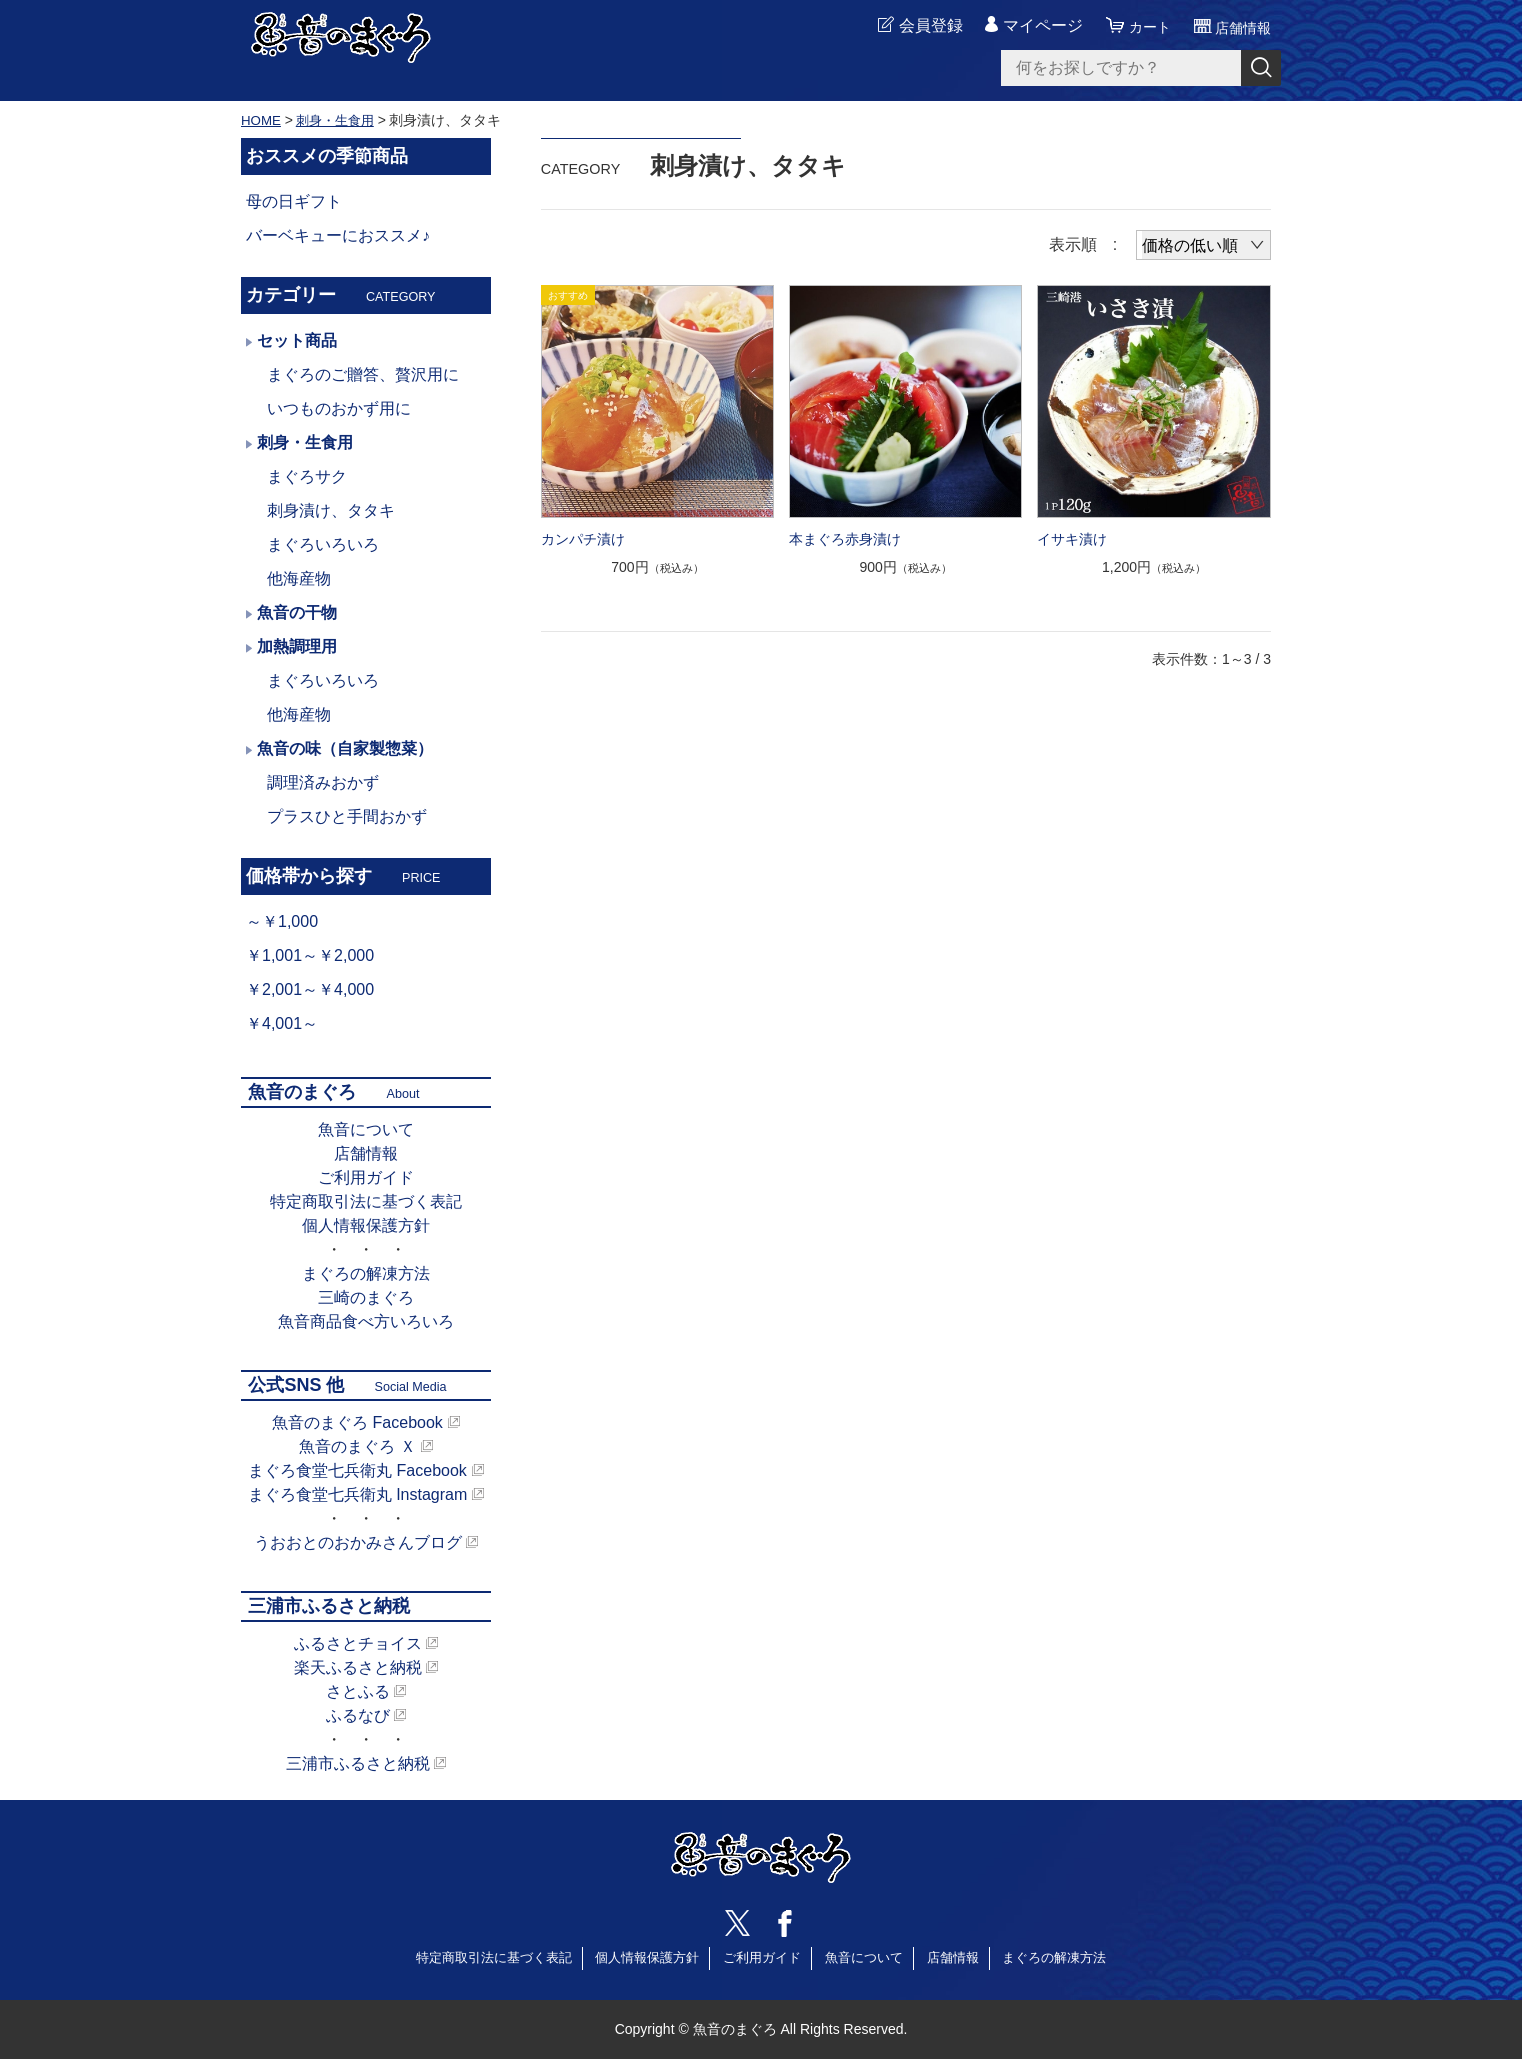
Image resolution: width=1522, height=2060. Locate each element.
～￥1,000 (282, 921)
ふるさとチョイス (358, 1643)
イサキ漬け (1072, 539)
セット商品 (297, 340)
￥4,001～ (282, 1023)
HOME (262, 120)
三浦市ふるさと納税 (358, 1763)
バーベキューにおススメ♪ (338, 235)
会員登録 (917, 26)
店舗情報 (366, 1153)
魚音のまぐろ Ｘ (357, 1446)
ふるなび (358, 1715)
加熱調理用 (297, 646)
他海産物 (299, 578)
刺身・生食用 (340, 120)
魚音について (366, 1129)
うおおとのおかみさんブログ (358, 1542)
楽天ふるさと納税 (358, 1667)
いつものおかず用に (339, 408)
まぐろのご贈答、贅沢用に (363, 374)
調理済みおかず (323, 782)
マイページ (1029, 26)
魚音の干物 (297, 612)
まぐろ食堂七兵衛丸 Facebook (357, 1470)
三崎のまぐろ (366, 1297)
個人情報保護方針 (366, 1225)
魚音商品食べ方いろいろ (366, 1321)
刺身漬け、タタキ (331, 510)
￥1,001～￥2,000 (310, 955)
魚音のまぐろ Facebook (357, 1422)
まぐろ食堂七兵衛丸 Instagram (358, 1494)
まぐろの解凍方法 (366, 1273)
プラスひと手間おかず (347, 816)
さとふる (358, 1691)
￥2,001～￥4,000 (310, 989)
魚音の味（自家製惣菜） (345, 748)
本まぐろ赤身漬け (845, 539)
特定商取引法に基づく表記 (366, 1201)
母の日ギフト (294, 201)
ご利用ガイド (366, 1177)
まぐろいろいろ (323, 544)
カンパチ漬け (583, 539)
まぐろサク (307, 476)
